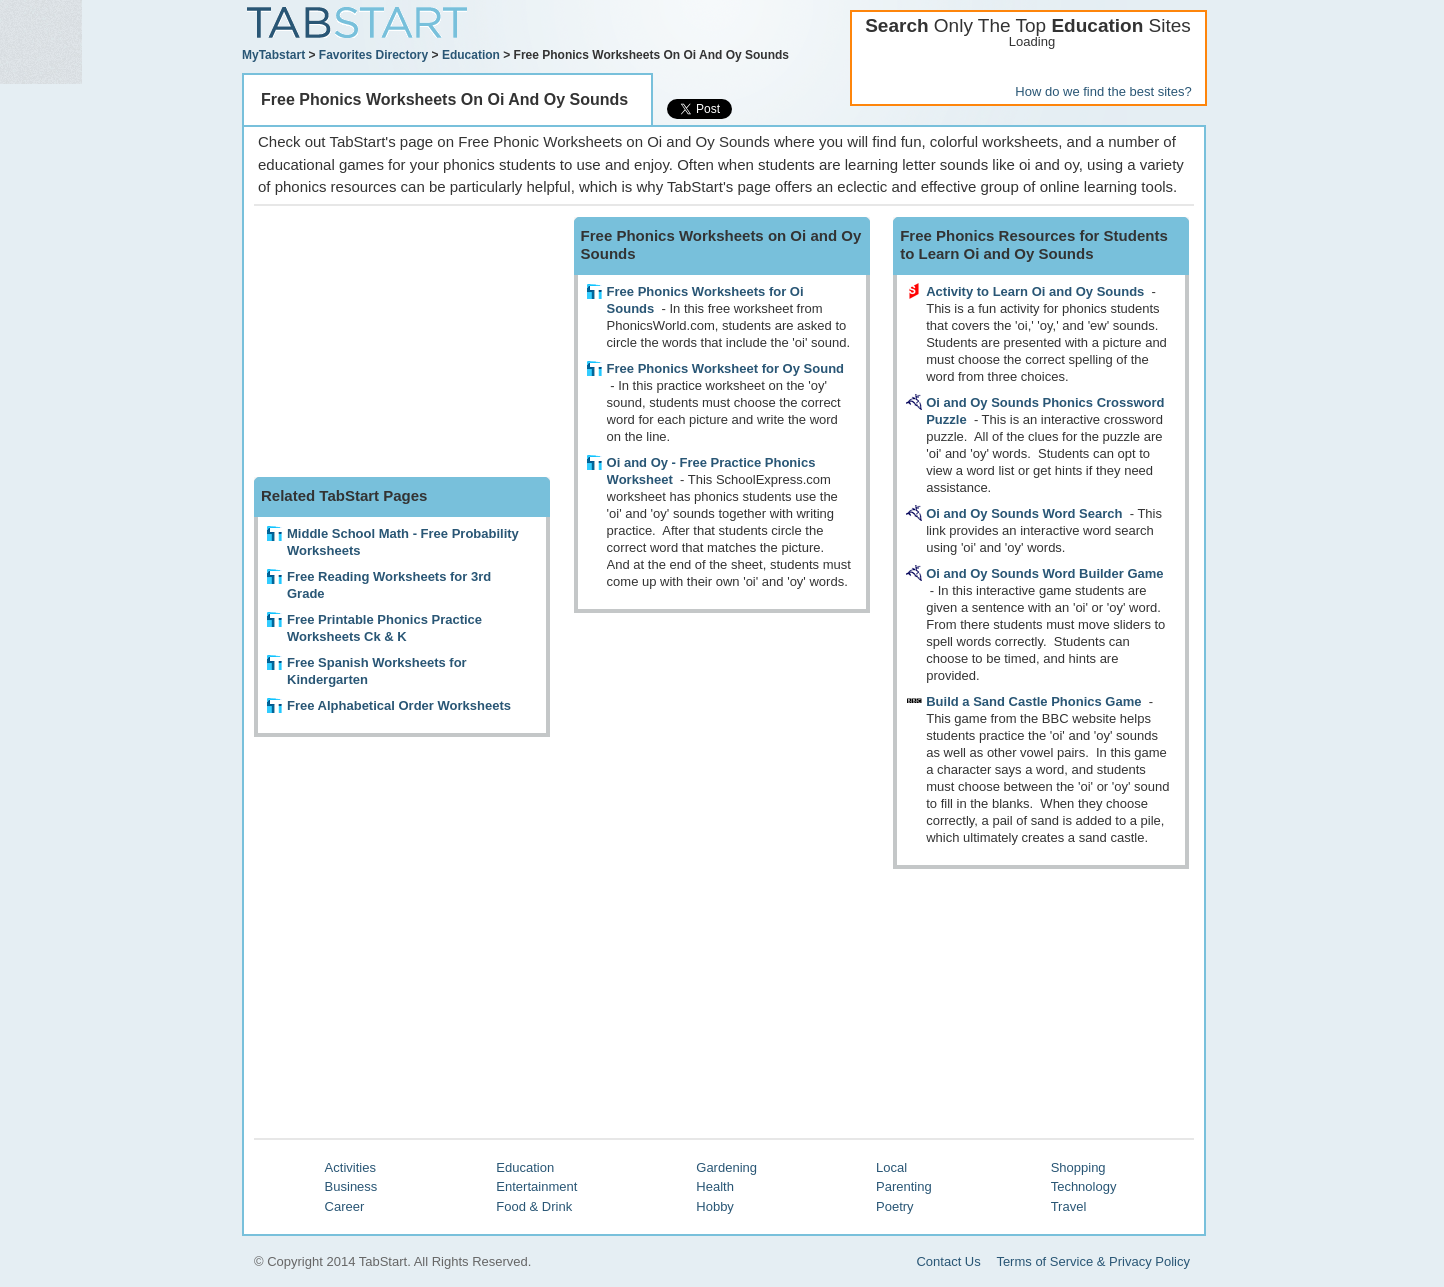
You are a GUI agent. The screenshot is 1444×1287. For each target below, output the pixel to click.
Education (471, 55)
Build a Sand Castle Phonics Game (1033, 701)
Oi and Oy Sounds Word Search (1024, 513)
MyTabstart (273, 55)
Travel (1069, 1206)
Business (351, 1186)
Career (345, 1206)
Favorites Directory (373, 55)
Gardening (726, 1167)
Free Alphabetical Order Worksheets (399, 705)
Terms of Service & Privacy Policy (1093, 1261)
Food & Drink (534, 1206)
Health (715, 1186)
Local (891, 1167)
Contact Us (948, 1261)
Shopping (1078, 1167)
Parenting (904, 1186)
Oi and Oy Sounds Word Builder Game (1044, 573)
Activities (350, 1167)
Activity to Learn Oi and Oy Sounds (1035, 291)
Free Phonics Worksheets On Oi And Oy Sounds (444, 99)
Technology (1084, 1186)
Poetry (895, 1206)
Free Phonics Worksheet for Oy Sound (725, 368)
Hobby (715, 1206)
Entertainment (536, 1186)
